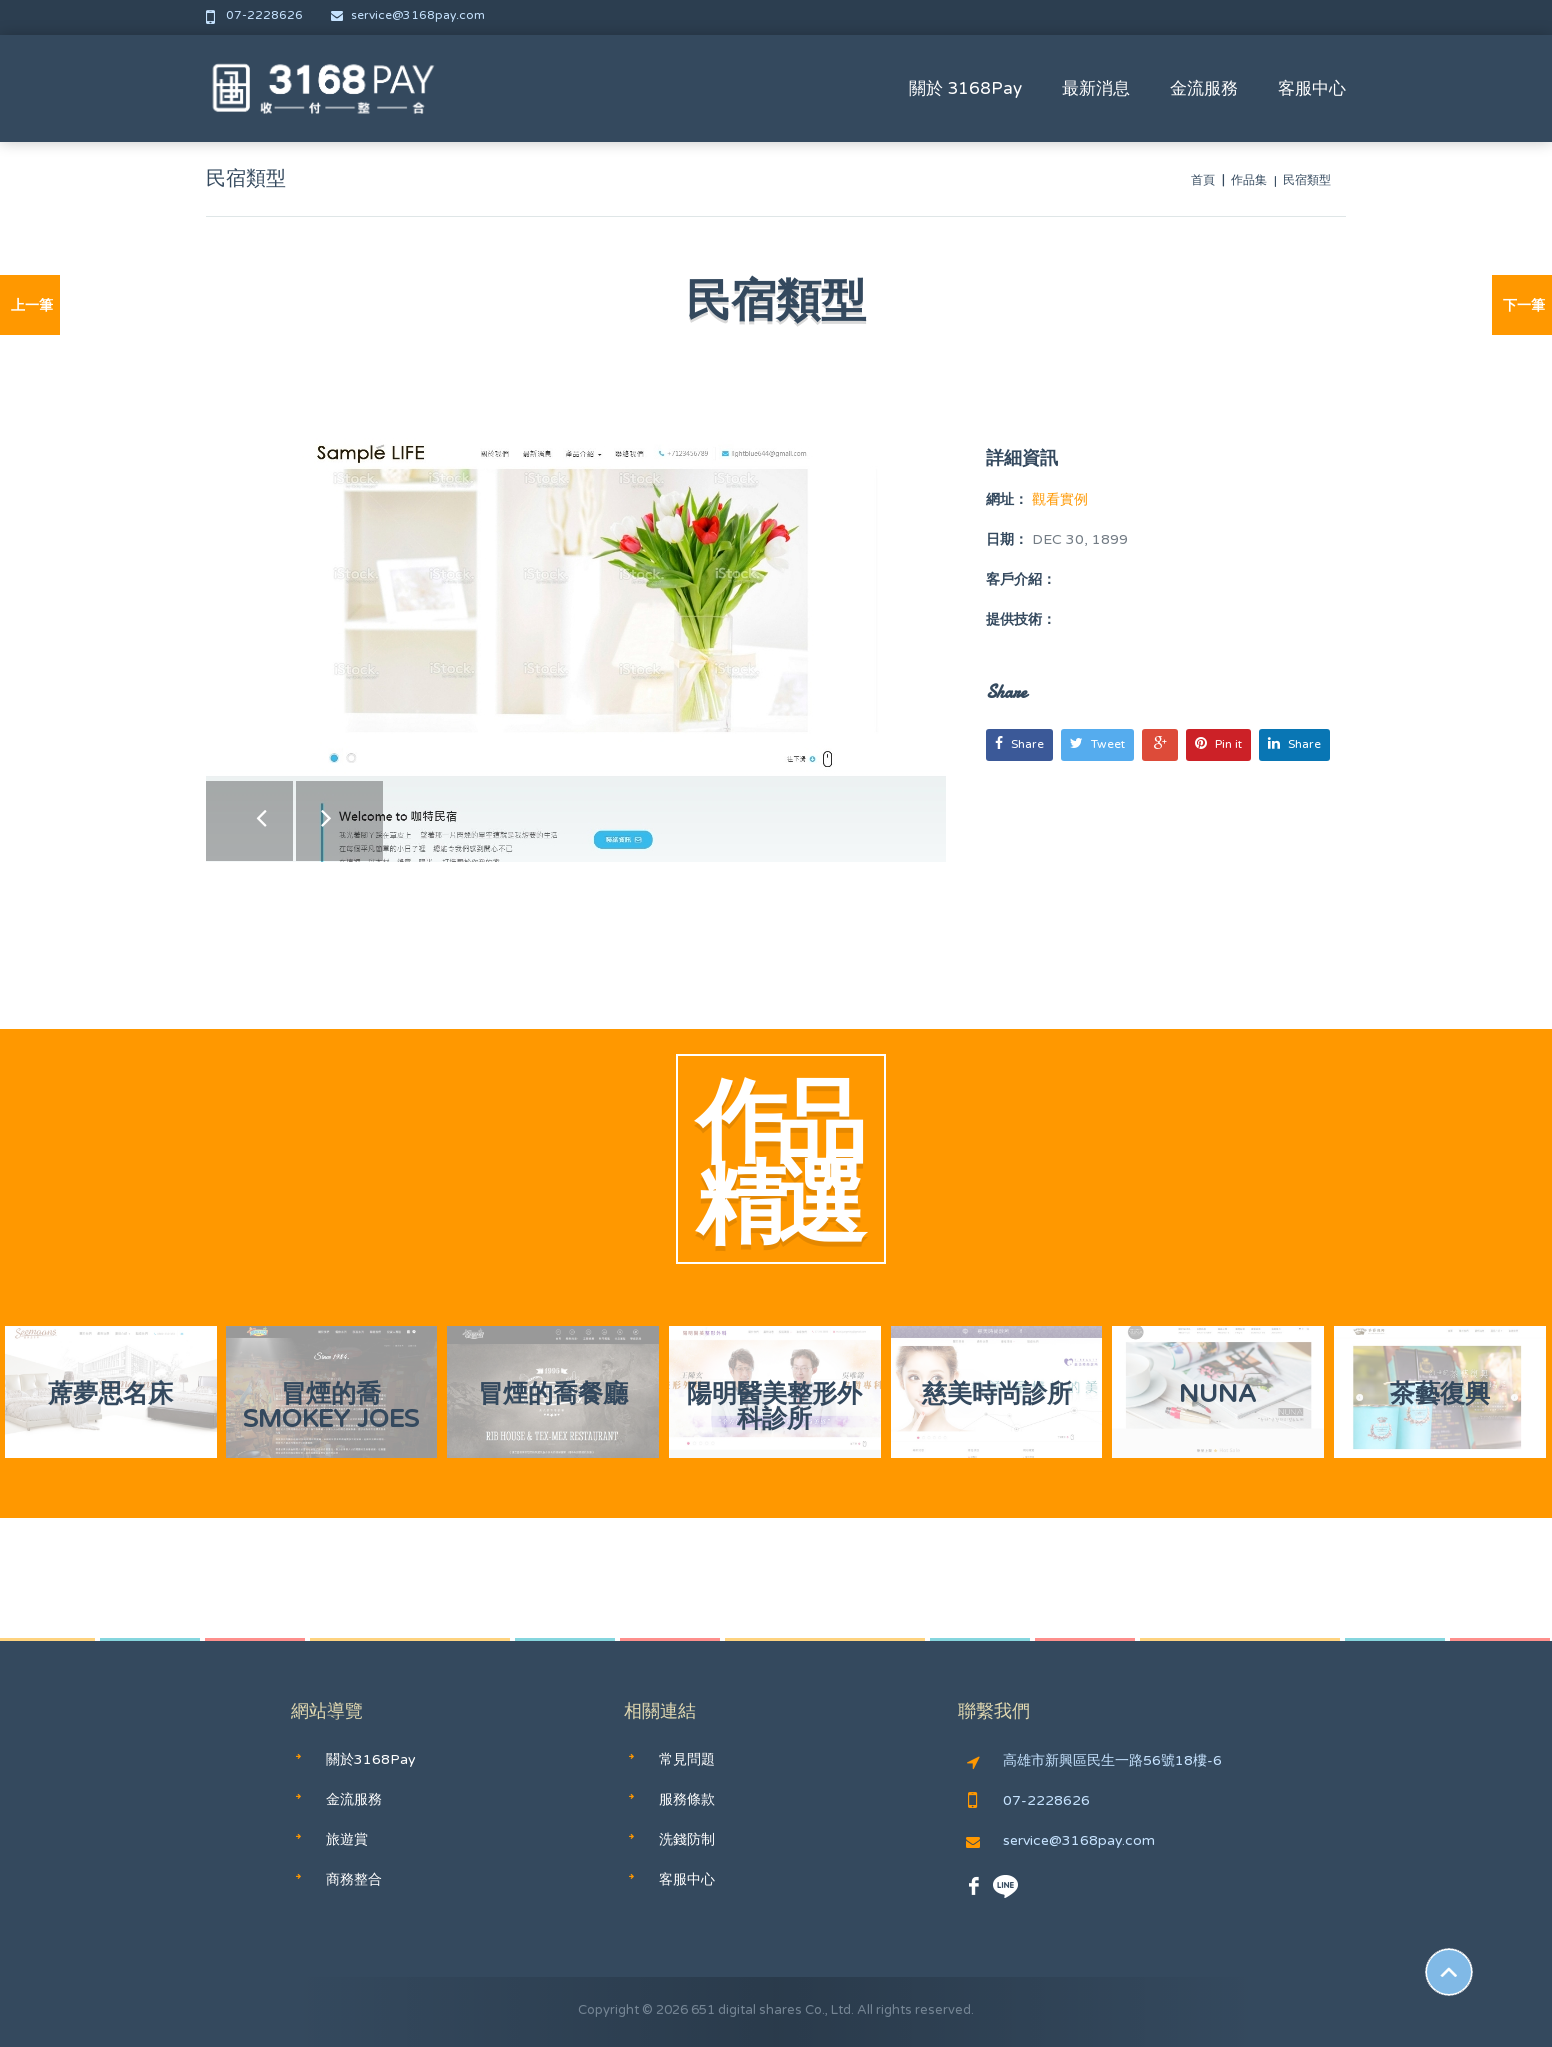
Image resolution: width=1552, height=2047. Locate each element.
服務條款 (687, 1799)
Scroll (1449, 1972)
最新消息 (1096, 88)
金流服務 (1204, 88)
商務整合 (354, 1879)
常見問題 (687, 1759)
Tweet (1097, 743)
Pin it (1218, 743)
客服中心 (1312, 88)
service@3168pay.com (408, 15)
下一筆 (1524, 305)
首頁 (1203, 180)
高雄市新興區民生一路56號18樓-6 (1094, 1761)
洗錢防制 (687, 1839)
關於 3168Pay (965, 88)
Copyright (608, 2010)
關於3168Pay (371, 1759)
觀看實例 (1058, 499)
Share (1019, 743)
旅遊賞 (347, 1839)
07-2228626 (256, 15)
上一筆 (32, 305)
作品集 (1249, 180)
